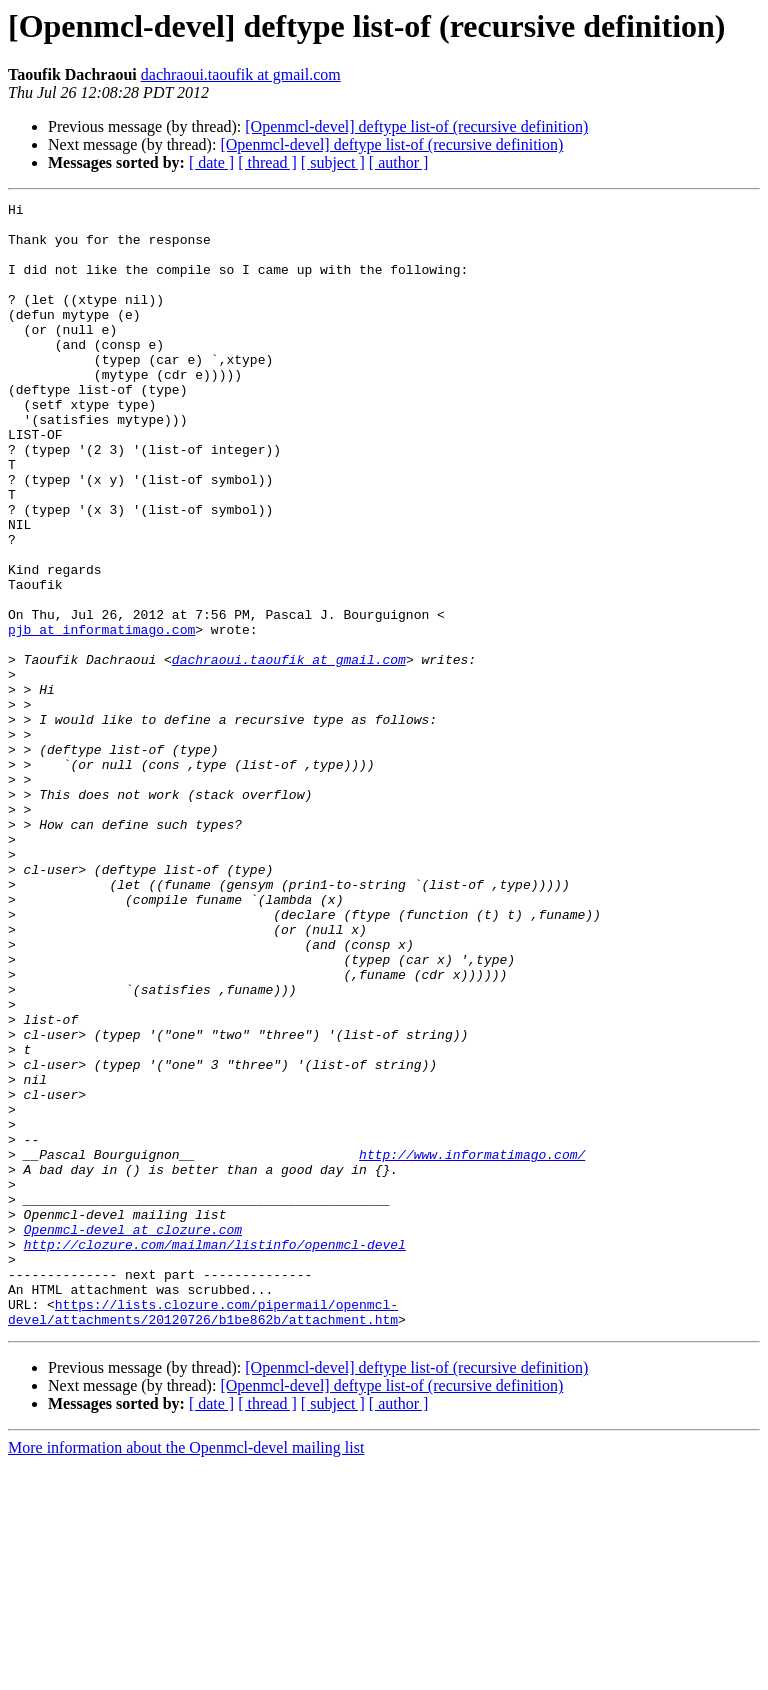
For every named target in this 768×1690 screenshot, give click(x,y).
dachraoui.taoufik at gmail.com (241, 74)
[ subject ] (333, 162)
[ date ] (211, 162)
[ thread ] (267, 162)
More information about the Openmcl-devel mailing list (186, 1672)
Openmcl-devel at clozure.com (133, 1436)
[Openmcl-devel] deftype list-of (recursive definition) (416, 126)
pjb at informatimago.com (101, 716)
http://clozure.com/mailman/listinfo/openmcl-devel (215, 1454)
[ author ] (399, 162)
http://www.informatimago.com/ (472, 1346)
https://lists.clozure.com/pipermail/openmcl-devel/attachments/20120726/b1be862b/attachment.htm (203, 1535)
